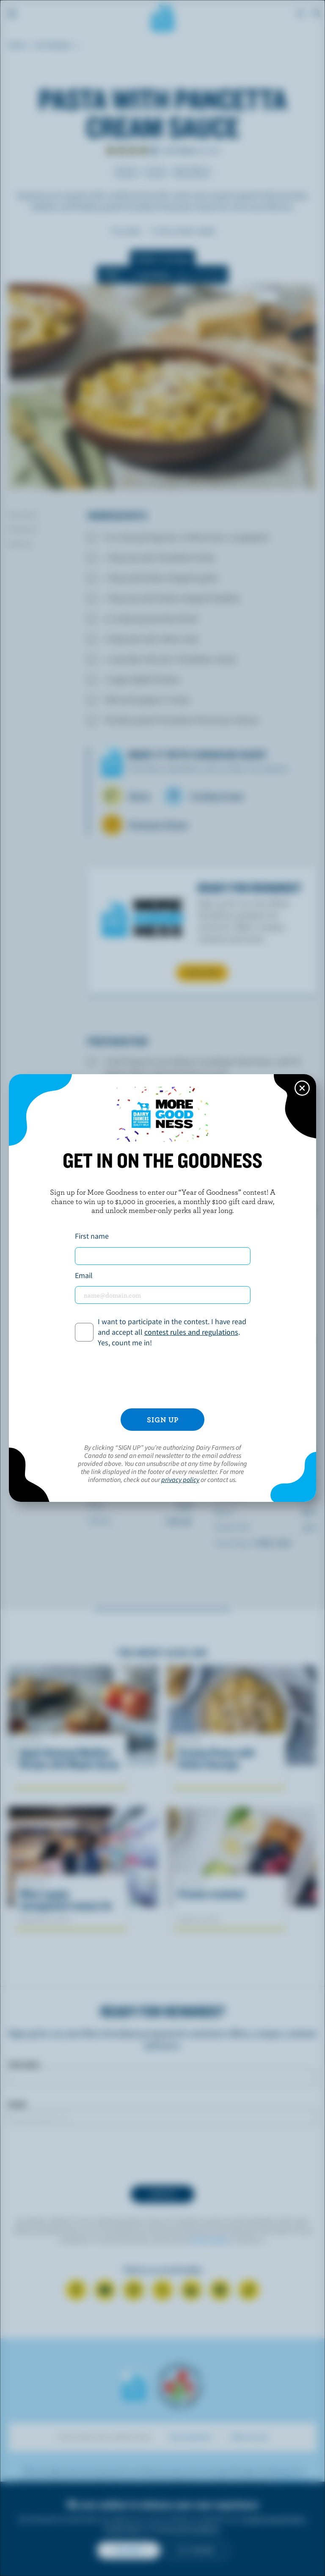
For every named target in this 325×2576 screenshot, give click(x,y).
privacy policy (180, 1479)
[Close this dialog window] (302, 1088)
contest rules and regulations (191, 1332)
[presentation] (162, 1378)
